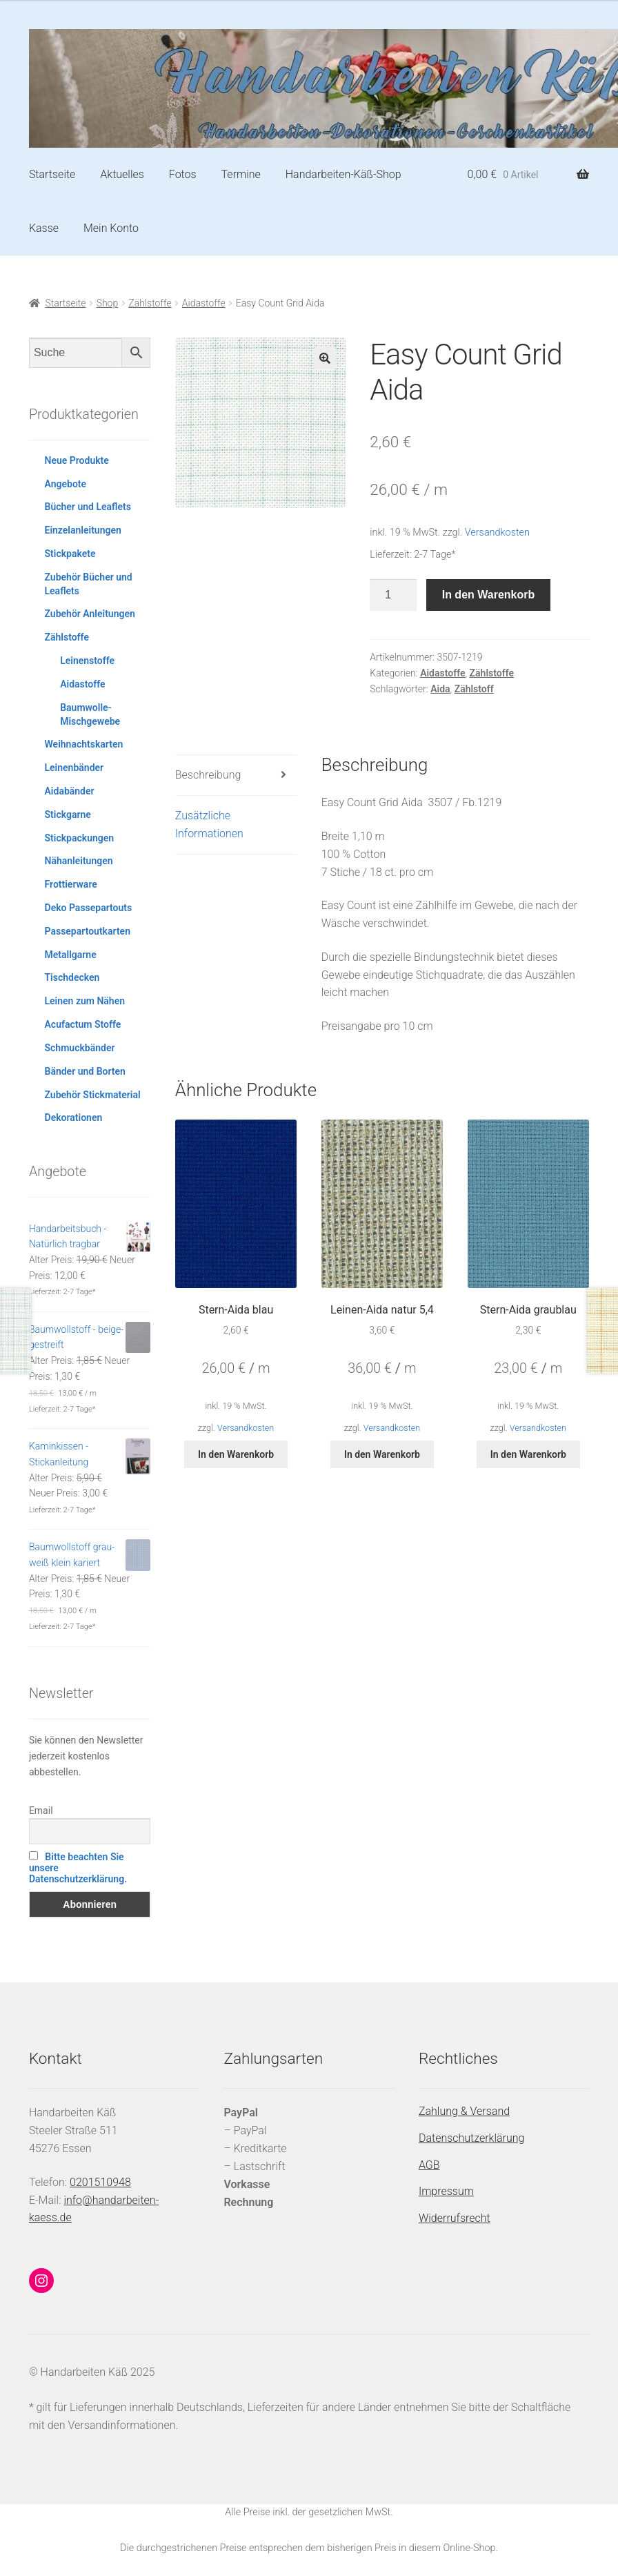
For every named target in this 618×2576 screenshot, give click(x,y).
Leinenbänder (74, 767)
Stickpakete (70, 553)
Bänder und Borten (85, 1071)
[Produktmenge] (393, 595)
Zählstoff (474, 688)
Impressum (446, 2191)
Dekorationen (74, 1117)
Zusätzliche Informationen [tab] (209, 824)
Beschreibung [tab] (208, 774)
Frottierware (71, 884)
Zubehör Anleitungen (90, 613)
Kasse (44, 228)
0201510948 (100, 2182)
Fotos (183, 174)
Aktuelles (122, 174)
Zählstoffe (149, 303)
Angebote (66, 483)
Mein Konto (111, 228)
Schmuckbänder (80, 1047)
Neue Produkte (77, 460)
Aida (440, 688)
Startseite (52, 174)
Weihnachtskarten (84, 744)
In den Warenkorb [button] (236, 1454)
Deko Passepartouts (88, 907)
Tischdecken (72, 977)
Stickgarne (68, 814)
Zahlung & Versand (464, 2111)
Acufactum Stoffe (83, 1024)
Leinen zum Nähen (85, 1000)
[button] (325, 358)
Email (41, 1810)
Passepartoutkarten (87, 931)
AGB (429, 2165)
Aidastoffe (204, 303)
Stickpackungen (79, 837)
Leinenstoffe (87, 660)
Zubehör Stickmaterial (93, 1094)
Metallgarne (71, 954)
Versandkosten (497, 532)
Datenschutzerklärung (472, 2138)
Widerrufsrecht (454, 2218)
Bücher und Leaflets (88, 506)
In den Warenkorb (488, 595)
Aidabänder (69, 791)
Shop (108, 303)
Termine (241, 174)
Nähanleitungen (79, 860)
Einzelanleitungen (83, 530)
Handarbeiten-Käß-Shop (343, 174)
